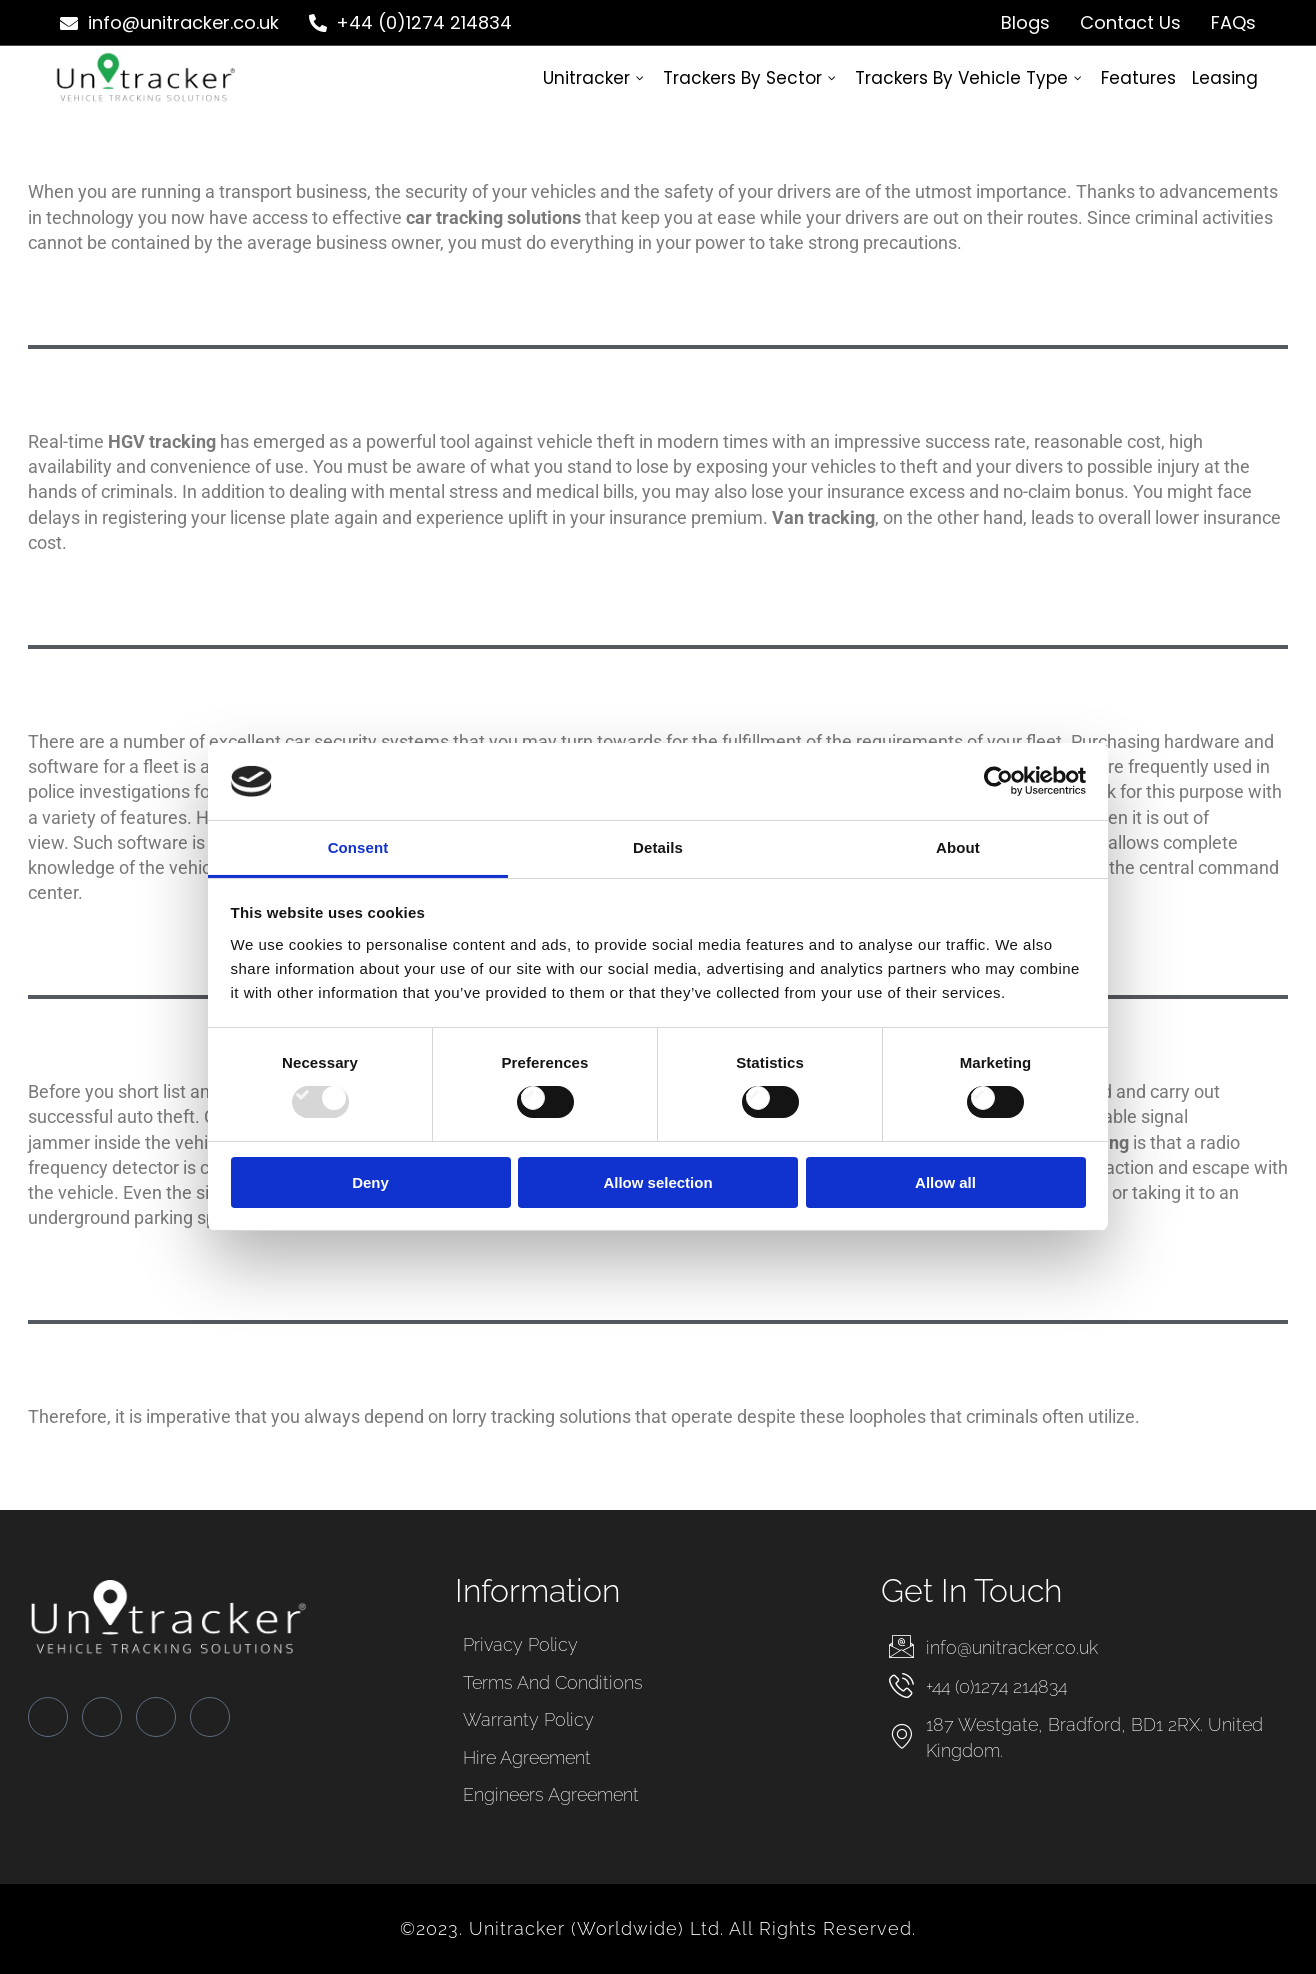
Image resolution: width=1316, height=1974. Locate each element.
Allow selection (657, 1182)
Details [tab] (658, 847)
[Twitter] (102, 1717)
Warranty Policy (528, 1719)
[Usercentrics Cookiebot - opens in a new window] (998, 781)
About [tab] (958, 847)
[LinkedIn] (156, 1717)
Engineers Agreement (551, 1794)
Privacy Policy (520, 1644)
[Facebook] (48, 1717)
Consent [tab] (358, 847)
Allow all (945, 1182)
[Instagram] (210, 1717)
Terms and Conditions (553, 1682)
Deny (370, 1182)
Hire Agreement (527, 1757)
